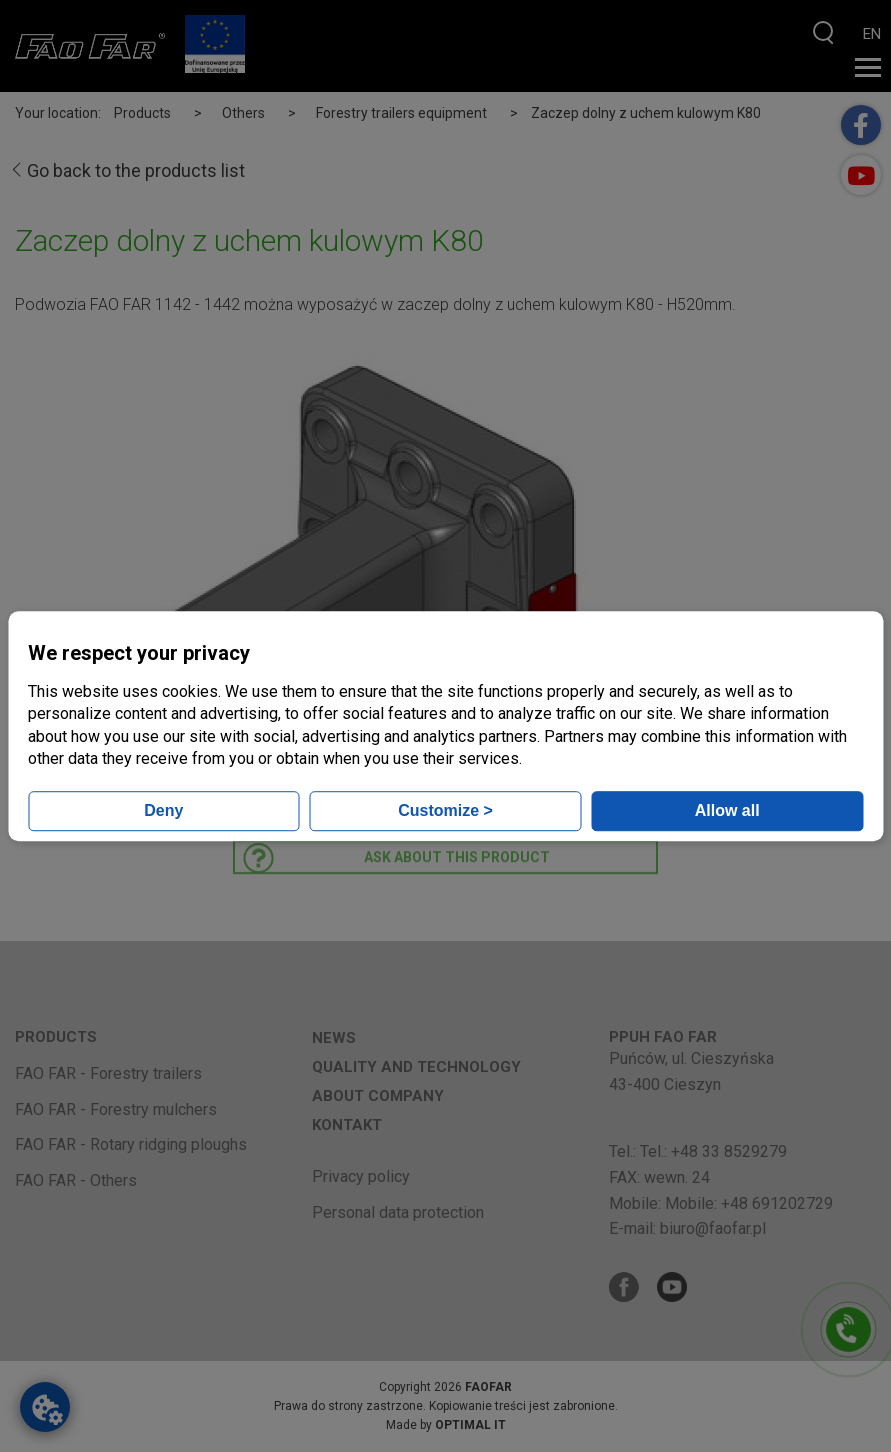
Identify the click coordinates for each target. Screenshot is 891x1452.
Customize (445, 810)
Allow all (727, 810)
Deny (163, 810)
